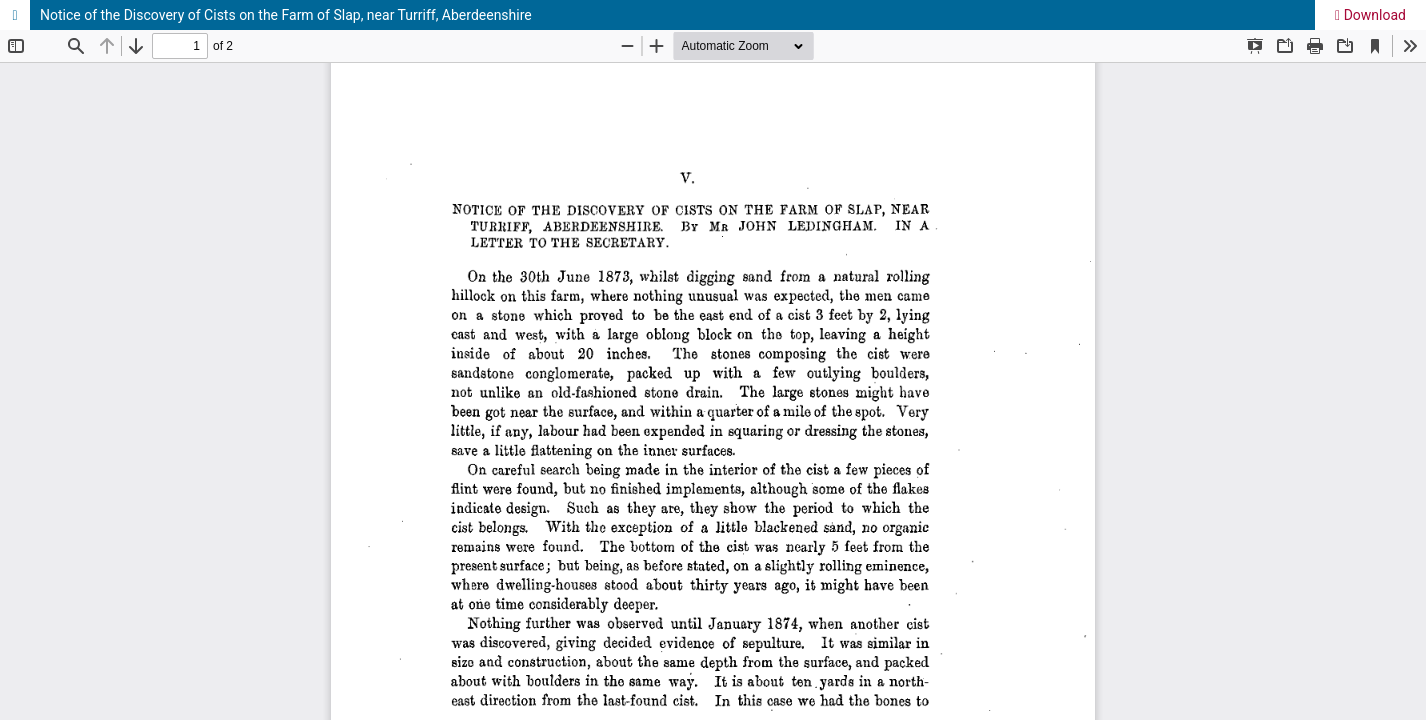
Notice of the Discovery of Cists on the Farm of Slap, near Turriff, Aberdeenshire (286, 15)
